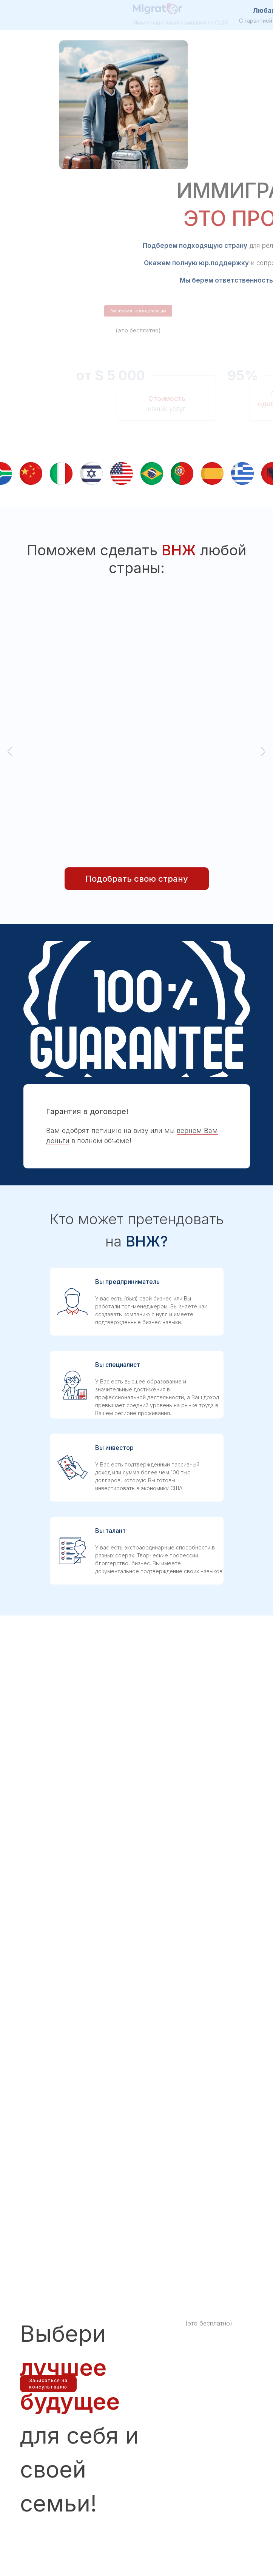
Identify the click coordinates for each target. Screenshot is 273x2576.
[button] (173, 690)
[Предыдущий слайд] (10, 649)
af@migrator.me (211, 2502)
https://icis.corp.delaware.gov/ (56, 2502)
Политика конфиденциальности (58, 2514)
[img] (38, 2452)
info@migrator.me (159, 2492)
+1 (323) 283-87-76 (161, 2481)
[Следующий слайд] (263, 649)
